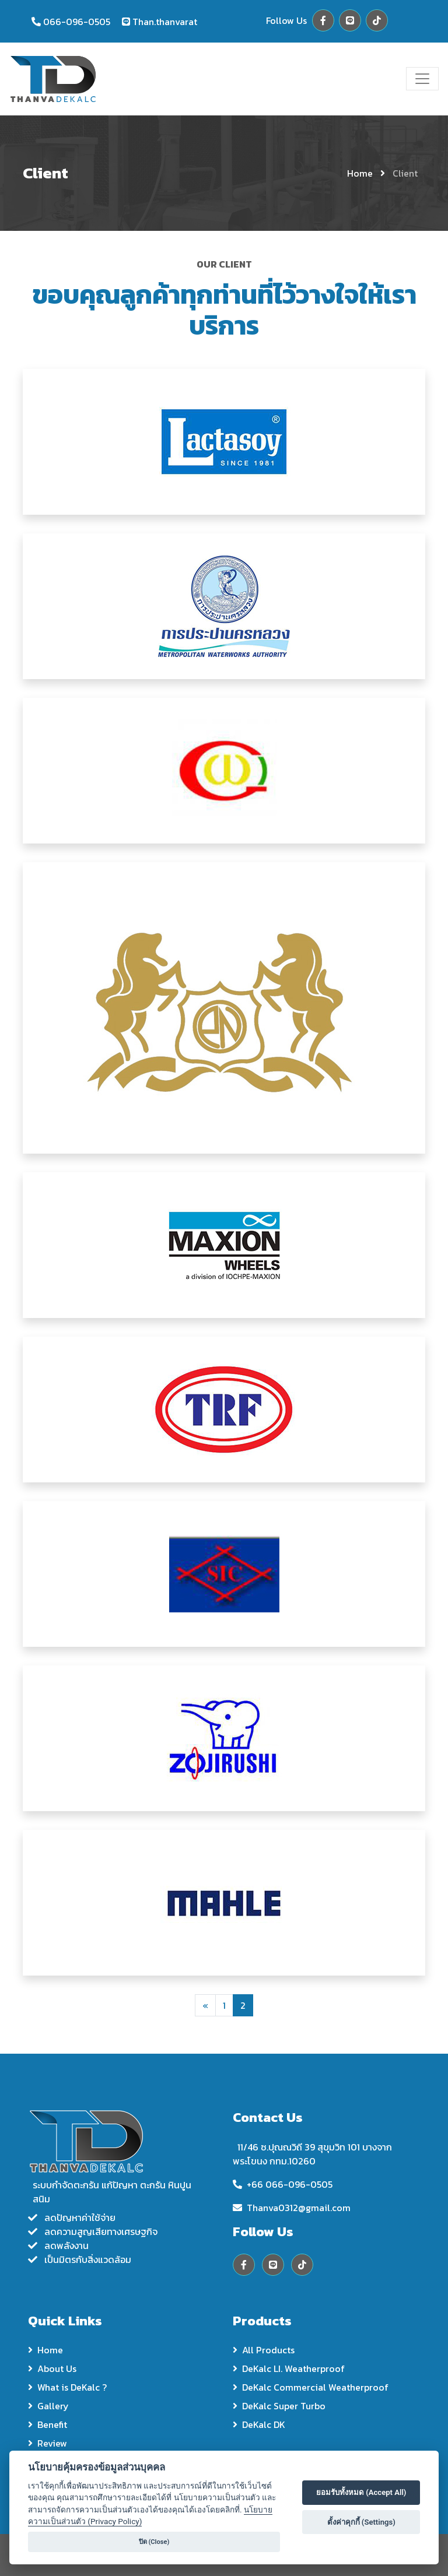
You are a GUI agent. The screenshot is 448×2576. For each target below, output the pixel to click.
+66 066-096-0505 (289, 2184)
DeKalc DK (259, 2424)
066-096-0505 (76, 22)
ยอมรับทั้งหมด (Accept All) (361, 2492)
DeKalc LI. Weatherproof (289, 2368)
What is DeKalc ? (67, 2387)
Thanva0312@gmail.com (299, 2208)
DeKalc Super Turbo (279, 2406)
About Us (52, 2368)
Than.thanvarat (164, 22)
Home (360, 173)
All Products (264, 2350)
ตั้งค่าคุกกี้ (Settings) (361, 2522)
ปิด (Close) (154, 2542)
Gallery (48, 2406)
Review (47, 2443)
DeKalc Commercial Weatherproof (310, 2387)
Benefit (47, 2424)
